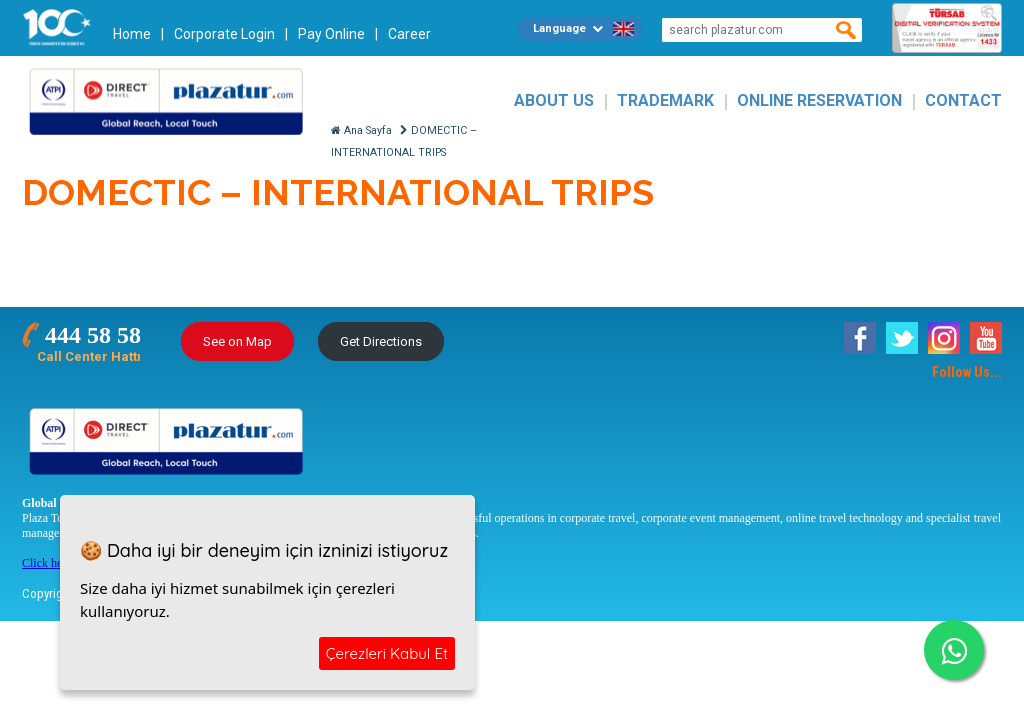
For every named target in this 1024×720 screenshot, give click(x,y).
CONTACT (963, 100)
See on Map (237, 341)
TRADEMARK (665, 100)
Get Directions (381, 341)
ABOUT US (554, 100)
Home (132, 34)
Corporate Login (224, 34)
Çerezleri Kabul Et (387, 653)
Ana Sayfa (361, 130)
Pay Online (331, 34)
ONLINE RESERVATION (819, 100)
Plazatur (172, 100)
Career (409, 34)
